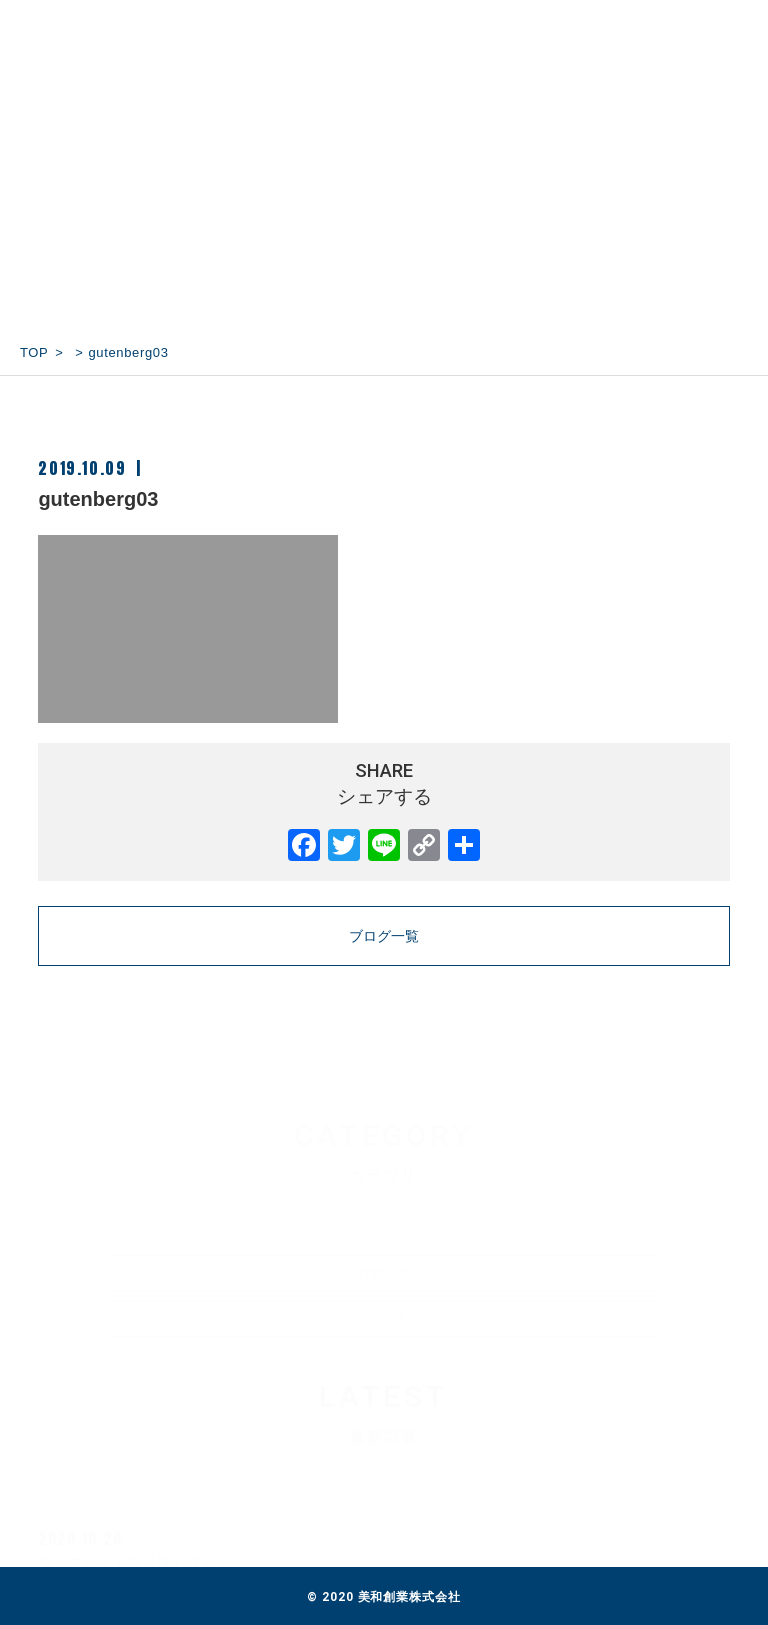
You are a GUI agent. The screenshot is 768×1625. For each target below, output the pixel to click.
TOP (34, 352)
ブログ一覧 (384, 936)
